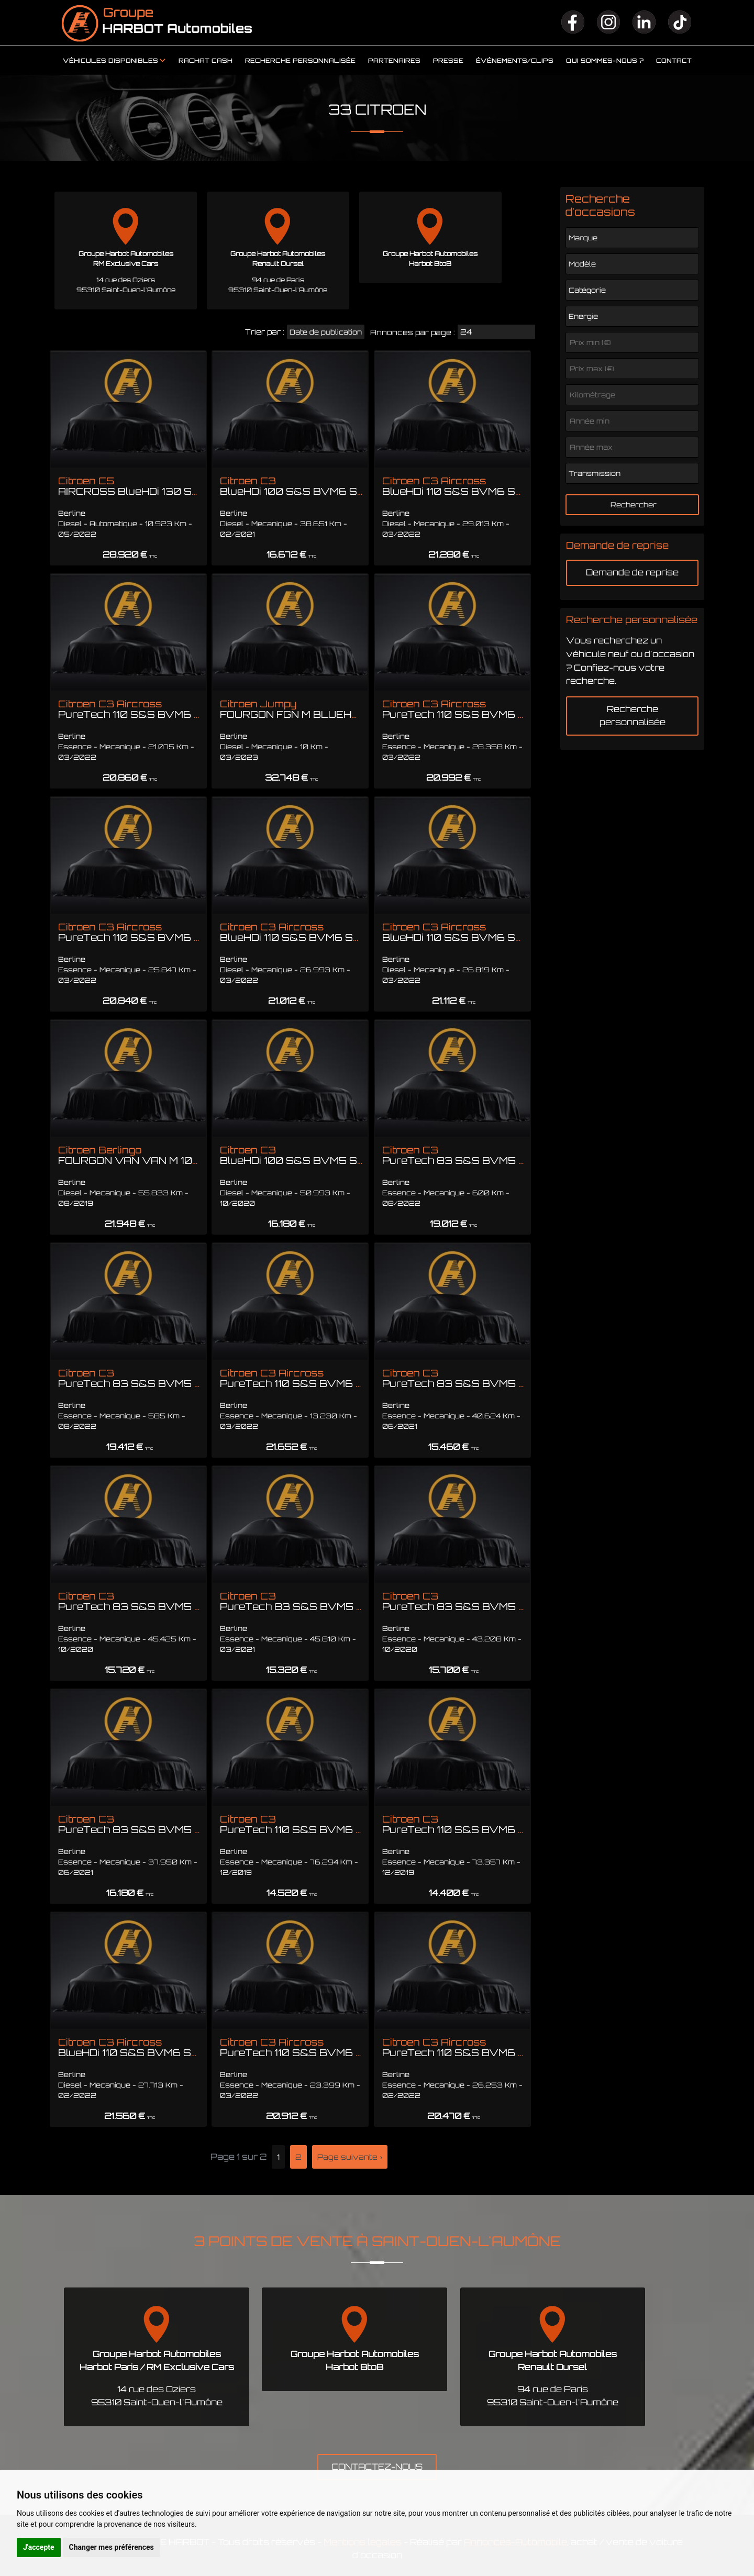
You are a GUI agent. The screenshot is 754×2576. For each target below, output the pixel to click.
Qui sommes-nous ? (605, 60)
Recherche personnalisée (300, 60)
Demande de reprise (632, 572)
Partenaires (394, 60)
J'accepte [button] (38, 2547)
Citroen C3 (299, 486)
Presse (448, 60)
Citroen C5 (174, 486)
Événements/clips (514, 60)
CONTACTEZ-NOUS (377, 2466)
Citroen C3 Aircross (474, 486)
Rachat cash (205, 60)
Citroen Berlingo (199, 1155)
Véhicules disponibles (110, 60)
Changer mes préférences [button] (111, 2547)
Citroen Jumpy (333, 709)
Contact (674, 60)
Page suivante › (349, 2156)
